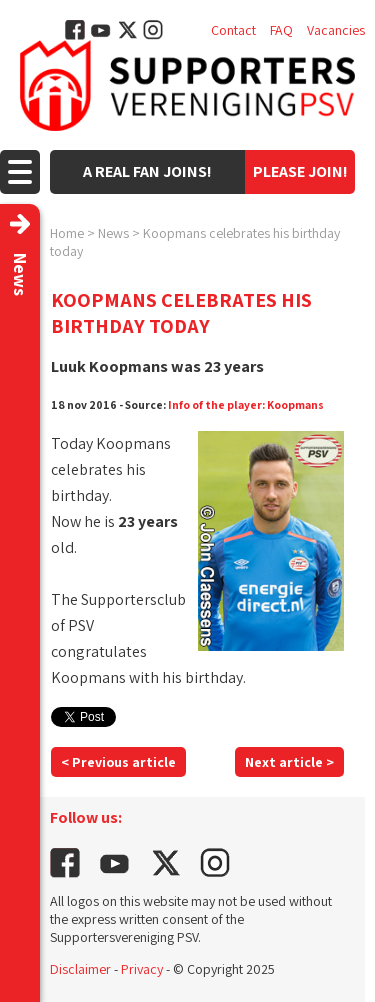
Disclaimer (80, 969)
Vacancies (336, 30)
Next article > (289, 762)
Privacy (142, 969)
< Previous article (118, 762)
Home (67, 233)
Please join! (300, 171)
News (113, 233)
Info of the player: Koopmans (246, 404)
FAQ (281, 30)
